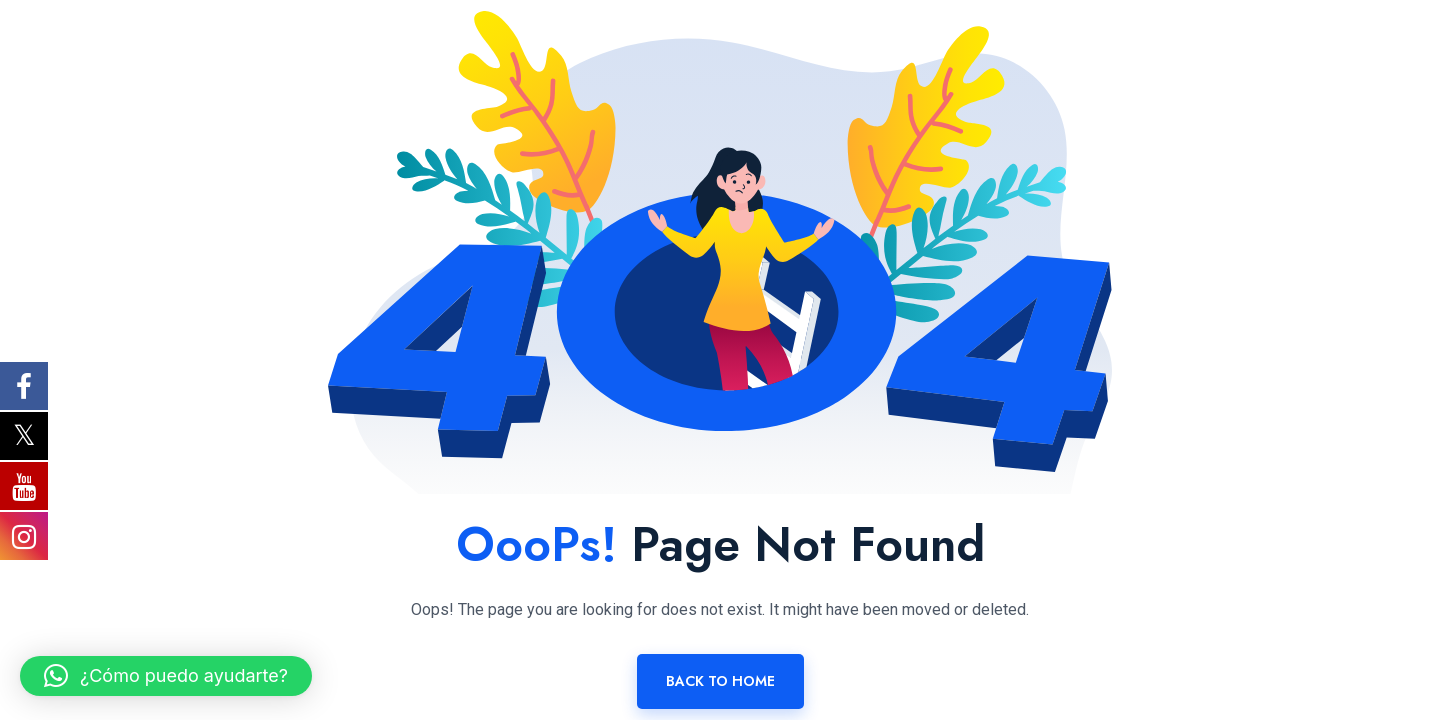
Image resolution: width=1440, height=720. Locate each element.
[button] (166, 676)
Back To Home (720, 681)
